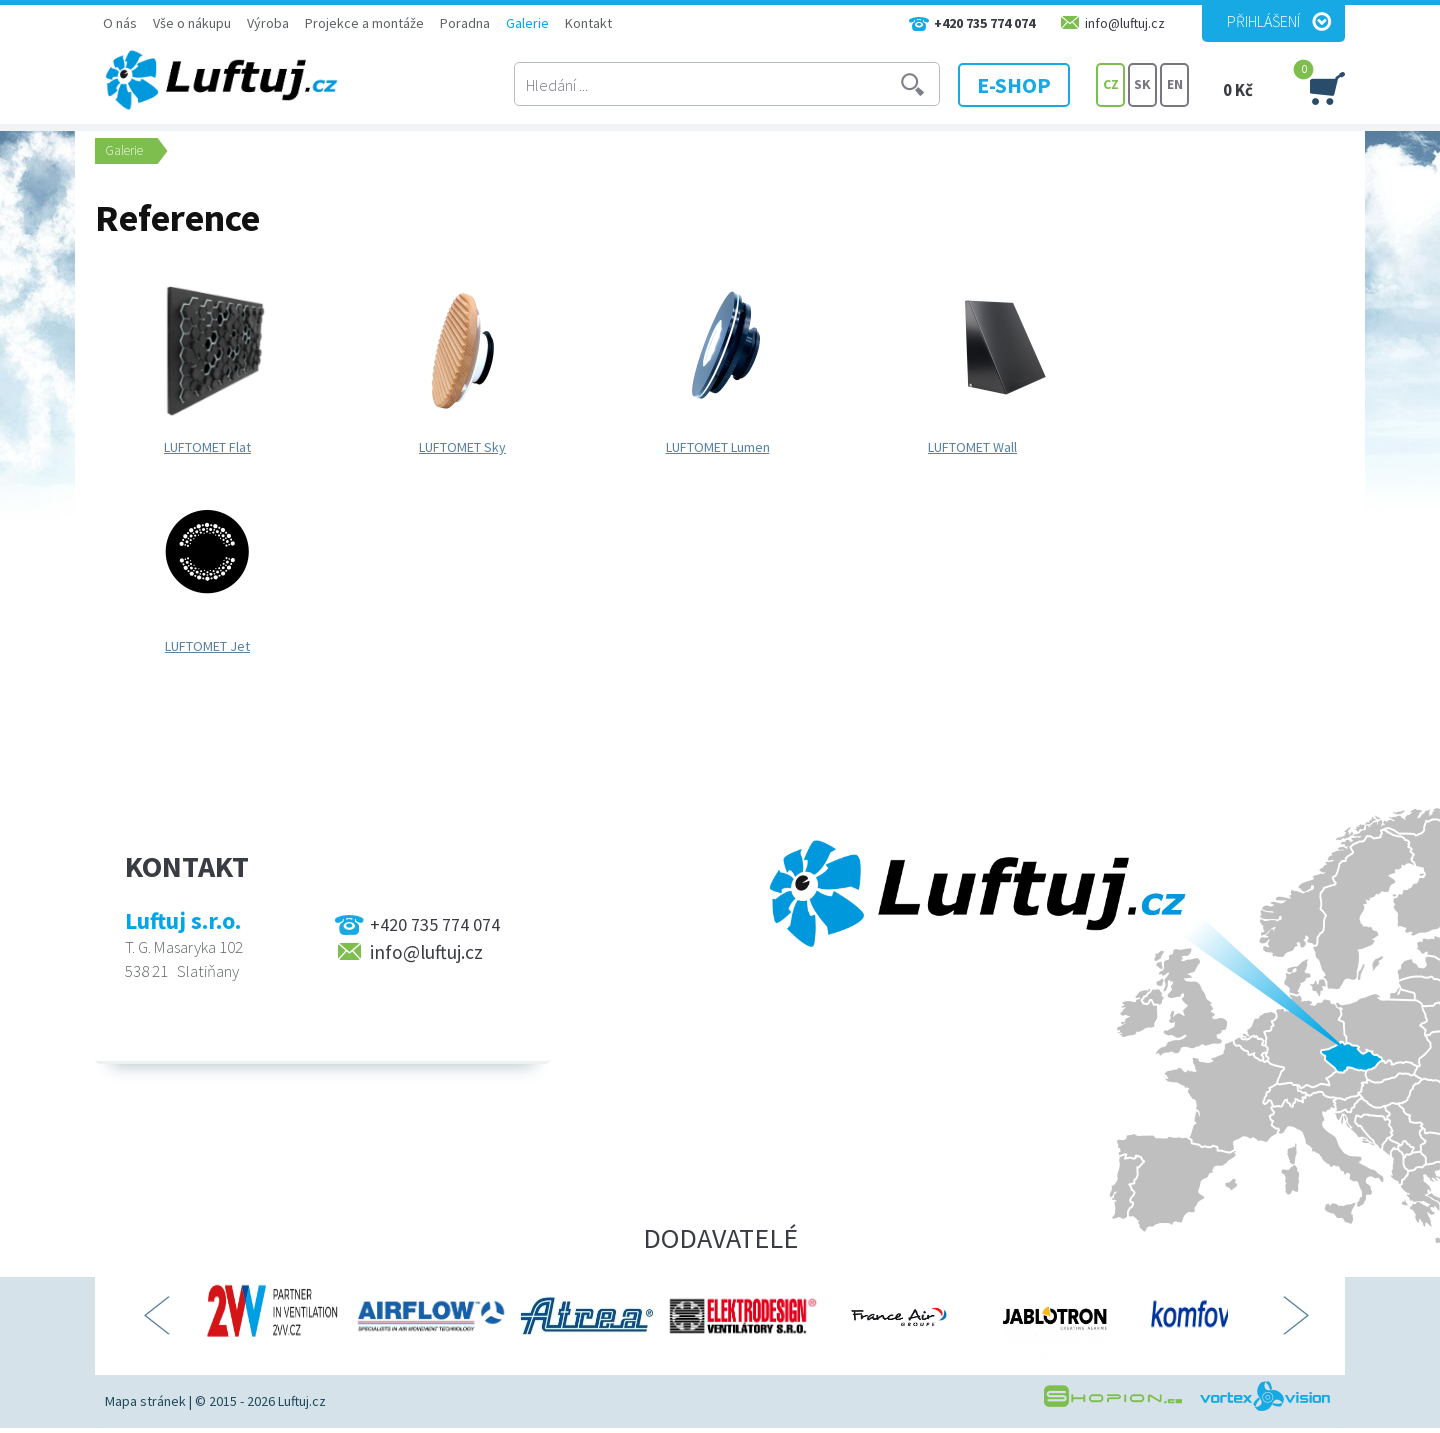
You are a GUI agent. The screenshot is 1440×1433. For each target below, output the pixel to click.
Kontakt (588, 23)
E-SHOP (1019, 85)
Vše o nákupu (192, 23)
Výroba (268, 23)
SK (1142, 85)
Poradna (465, 23)
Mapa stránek (145, 1401)
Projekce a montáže (364, 23)
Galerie (527, 23)
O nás (120, 23)
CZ (1111, 85)
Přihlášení (1263, 21)
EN (1175, 85)
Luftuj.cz (302, 1401)
